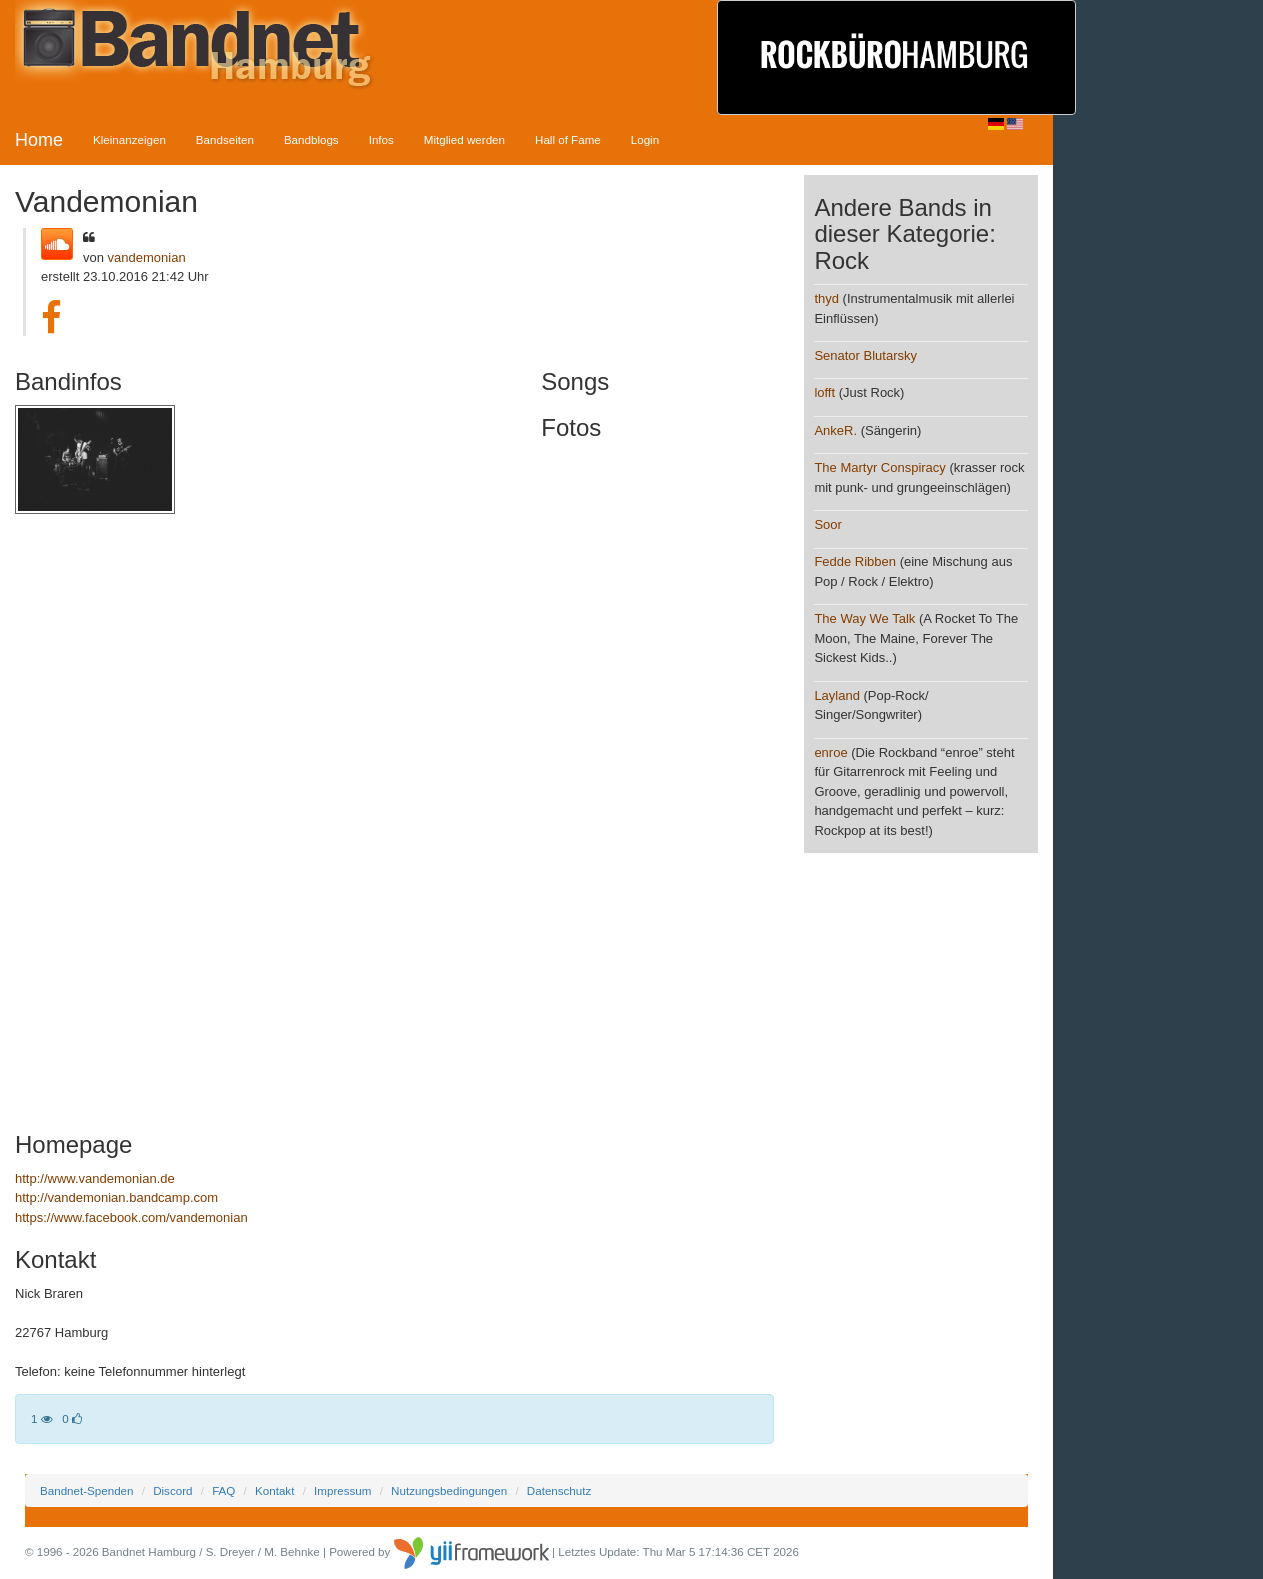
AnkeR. (835, 430)
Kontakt (274, 1490)
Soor (827, 524)
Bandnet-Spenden (86, 1490)
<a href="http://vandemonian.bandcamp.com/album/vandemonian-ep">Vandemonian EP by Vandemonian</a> (190, 814)
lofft (824, 392)
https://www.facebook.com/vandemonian (131, 1217)
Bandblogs (311, 139)
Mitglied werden (464, 139)
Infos (381, 139)
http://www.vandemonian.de (95, 1178)
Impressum (342, 1490)
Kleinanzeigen (129, 139)
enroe (830, 752)
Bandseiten (225, 139)
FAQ (223, 1490)
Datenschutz (559, 1490)
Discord (172, 1490)
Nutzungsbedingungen (449, 1490)
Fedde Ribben (855, 561)
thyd (826, 298)
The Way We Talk (864, 618)
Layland (837, 695)
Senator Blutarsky (865, 355)
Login (645, 139)
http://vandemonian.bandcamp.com (116, 1197)
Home (39, 140)
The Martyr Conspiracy (879, 467)
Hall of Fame (568, 139)
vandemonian (147, 257)
